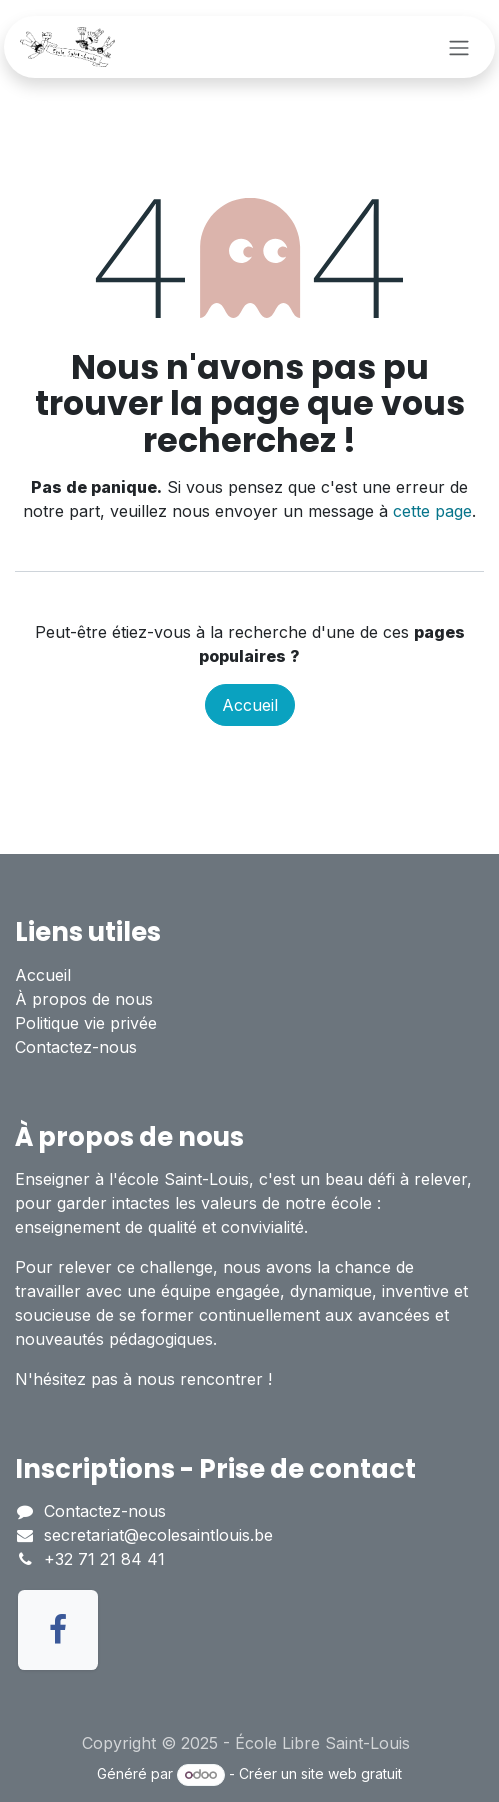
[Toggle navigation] (459, 47)
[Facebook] (58, 1630)
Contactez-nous (76, 1047)
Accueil (250, 705)
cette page (432, 511)
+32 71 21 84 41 (104, 1559)
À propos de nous (84, 999)
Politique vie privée (86, 1023)
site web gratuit (351, 1773)
